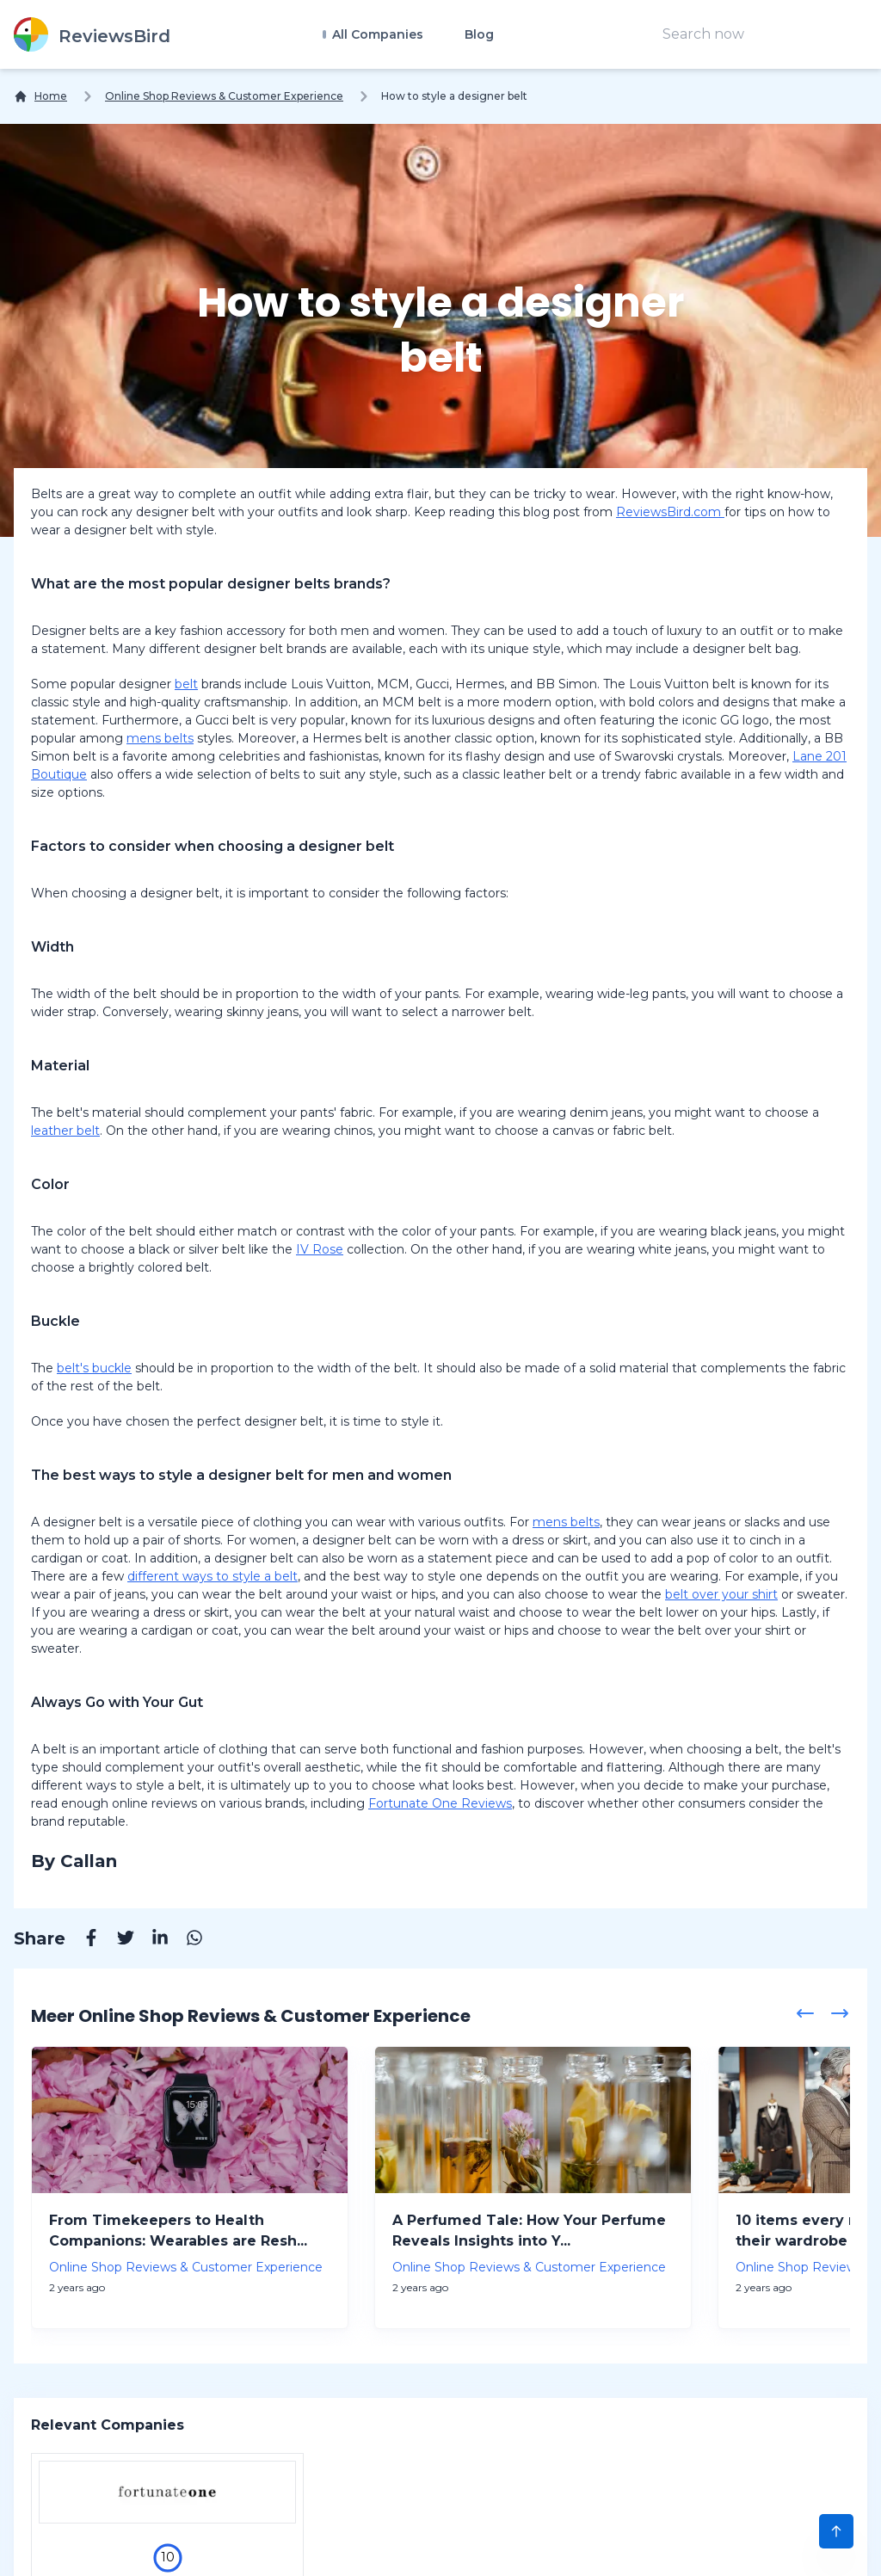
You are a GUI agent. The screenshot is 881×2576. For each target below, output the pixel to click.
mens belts (160, 738)
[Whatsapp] (186, 1940)
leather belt (65, 1130)
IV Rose (319, 1249)
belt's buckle (94, 1368)
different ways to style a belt (212, 1576)
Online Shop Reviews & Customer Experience (224, 95)
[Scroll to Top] (836, 2531)
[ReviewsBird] (92, 34)
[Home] (40, 96)
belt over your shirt (721, 1594)
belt (186, 684)
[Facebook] (82, 1940)
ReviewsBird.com (670, 512)
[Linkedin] (151, 1940)
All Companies (376, 34)
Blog (479, 34)
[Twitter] (117, 1940)
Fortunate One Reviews (440, 1803)
